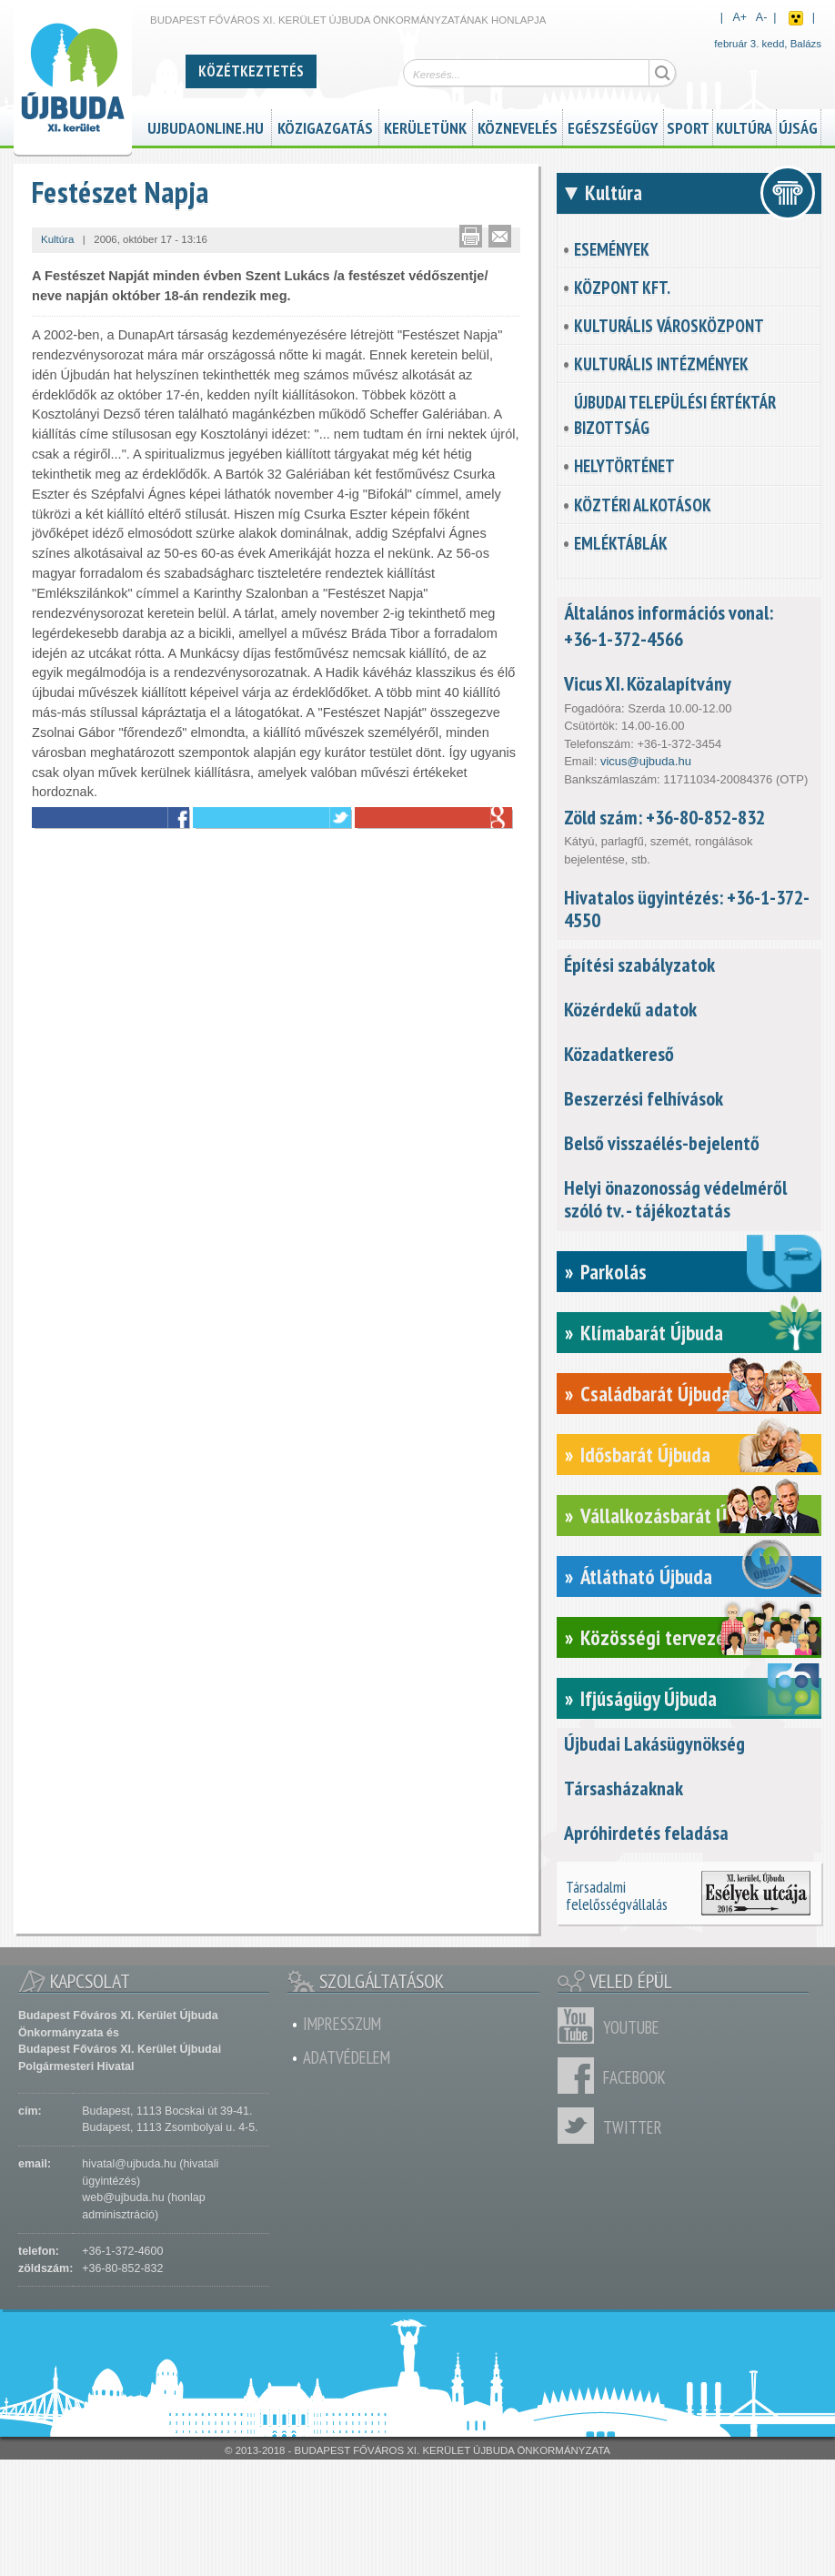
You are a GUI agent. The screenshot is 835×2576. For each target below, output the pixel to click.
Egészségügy (613, 125)
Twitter (580, 2125)
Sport (688, 125)
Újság (798, 125)
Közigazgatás (325, 125)
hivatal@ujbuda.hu (129, 2163)
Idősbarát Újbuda (645, 1454)
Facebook (580, 2075)
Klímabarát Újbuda (651, 1332)
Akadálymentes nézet (796, 18)
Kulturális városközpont (669, 326)
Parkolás (613, 1271)
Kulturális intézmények (661, 364)
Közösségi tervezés (657, 1637)
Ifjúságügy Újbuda (648, 1698)
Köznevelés (518, 125)
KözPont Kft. (622, 287)
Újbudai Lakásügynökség (654, 1743)
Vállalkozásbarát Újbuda (674, 1515)
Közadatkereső (619, 1053)
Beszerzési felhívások (643, 1098)
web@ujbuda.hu (123, 2197)
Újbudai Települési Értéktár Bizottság (675, 415)
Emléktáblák (621, 543)
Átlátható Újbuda (646, 1576)
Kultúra (744, 125)
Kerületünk (425, 125)
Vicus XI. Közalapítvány (647, 683)
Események (611, 249)
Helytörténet (624, 466)
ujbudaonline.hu (205, 125)
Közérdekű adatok (630, 1009)
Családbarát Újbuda (655, 1393)
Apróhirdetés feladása (646, 1832)
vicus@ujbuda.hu (645, 761)
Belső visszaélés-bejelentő (662, 1143)
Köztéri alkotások (642, 505)
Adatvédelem (346, 2057)
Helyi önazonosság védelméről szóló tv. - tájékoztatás (675, 1199)
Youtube (580, 2025)
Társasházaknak (623, 1788)
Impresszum (342, 2024)
